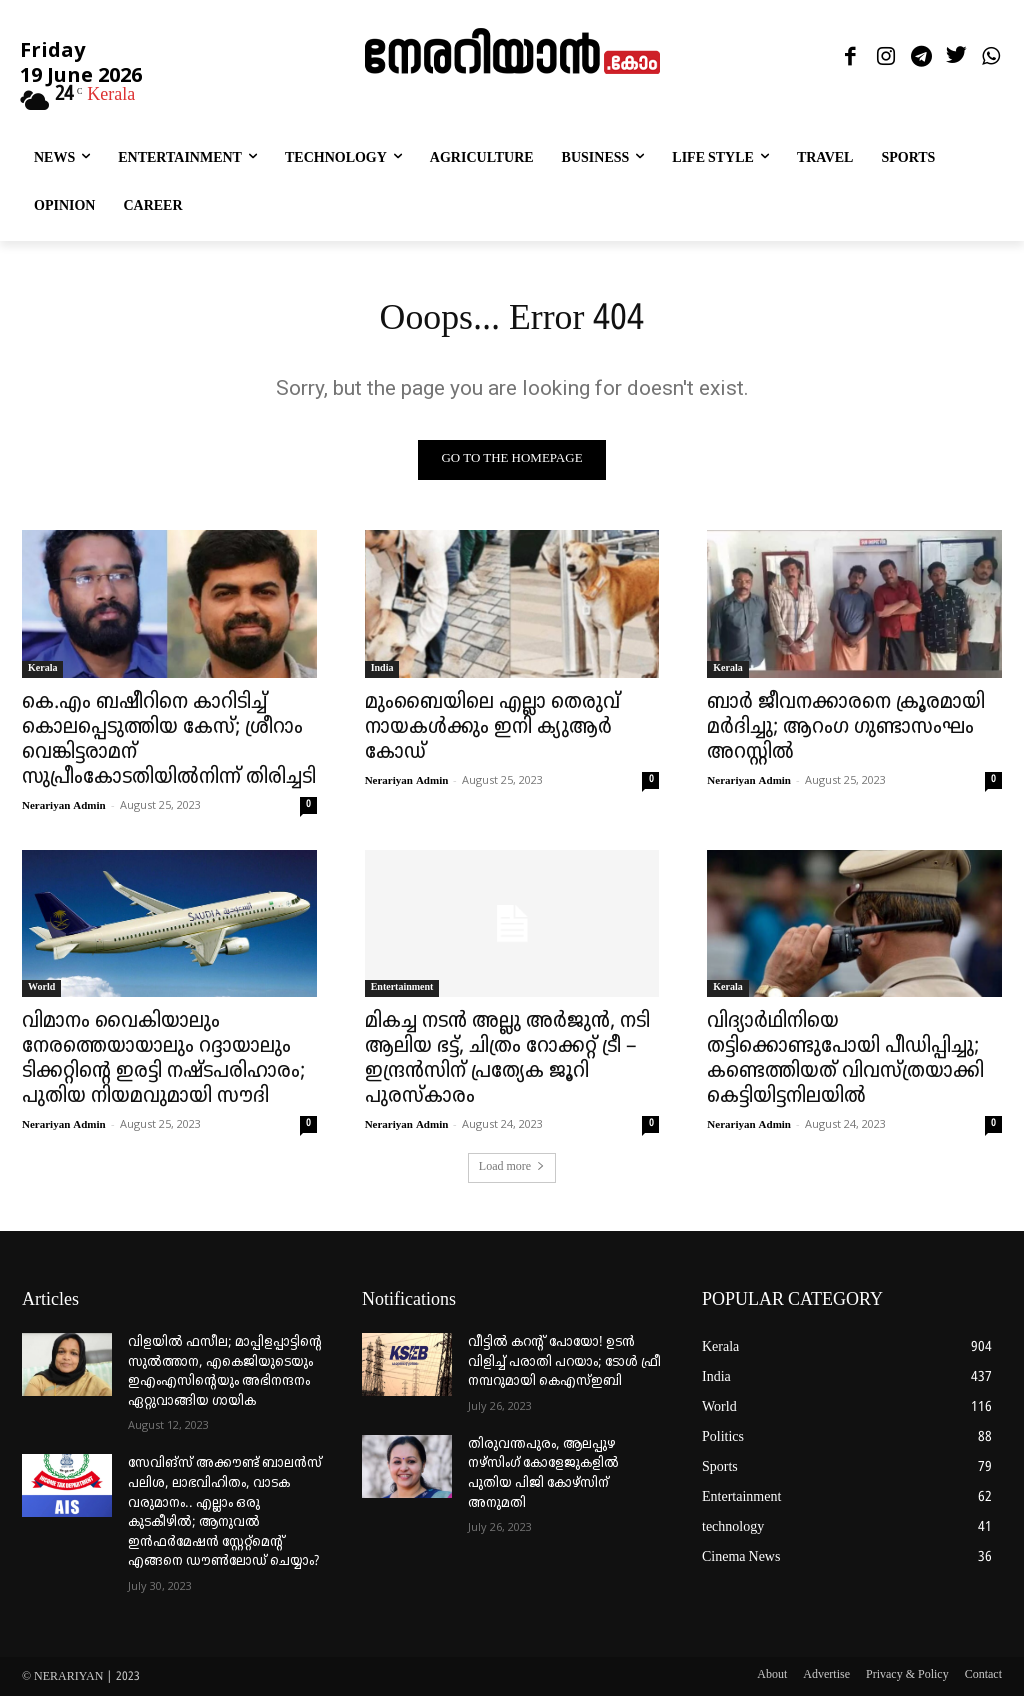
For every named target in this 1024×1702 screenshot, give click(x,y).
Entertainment (402, 993)
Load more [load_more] (512, 1173)
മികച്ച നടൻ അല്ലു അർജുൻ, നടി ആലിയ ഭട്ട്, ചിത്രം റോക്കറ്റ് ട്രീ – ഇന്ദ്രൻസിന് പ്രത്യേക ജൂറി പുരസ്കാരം (507, 1065)
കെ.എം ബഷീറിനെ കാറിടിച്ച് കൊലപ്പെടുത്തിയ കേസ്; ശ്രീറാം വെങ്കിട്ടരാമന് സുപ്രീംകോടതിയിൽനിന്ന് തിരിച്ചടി (169, 745)
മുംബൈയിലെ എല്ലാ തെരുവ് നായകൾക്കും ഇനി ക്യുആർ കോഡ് (492, 733)
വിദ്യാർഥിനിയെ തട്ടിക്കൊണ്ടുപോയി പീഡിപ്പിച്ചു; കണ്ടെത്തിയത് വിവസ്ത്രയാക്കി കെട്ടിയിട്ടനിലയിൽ (845, 1065)
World (41, 993)
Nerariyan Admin (64, 811)
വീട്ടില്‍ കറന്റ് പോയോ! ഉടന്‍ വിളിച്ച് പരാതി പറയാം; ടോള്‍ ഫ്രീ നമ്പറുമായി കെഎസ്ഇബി (564, 1368)
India (382, 673)
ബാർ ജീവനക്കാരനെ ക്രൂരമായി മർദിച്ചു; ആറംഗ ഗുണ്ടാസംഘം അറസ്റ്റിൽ (846, 733)
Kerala (42, 673)
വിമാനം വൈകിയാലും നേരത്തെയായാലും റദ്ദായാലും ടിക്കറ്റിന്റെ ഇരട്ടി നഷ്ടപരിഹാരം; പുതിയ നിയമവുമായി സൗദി (163, 1065)
